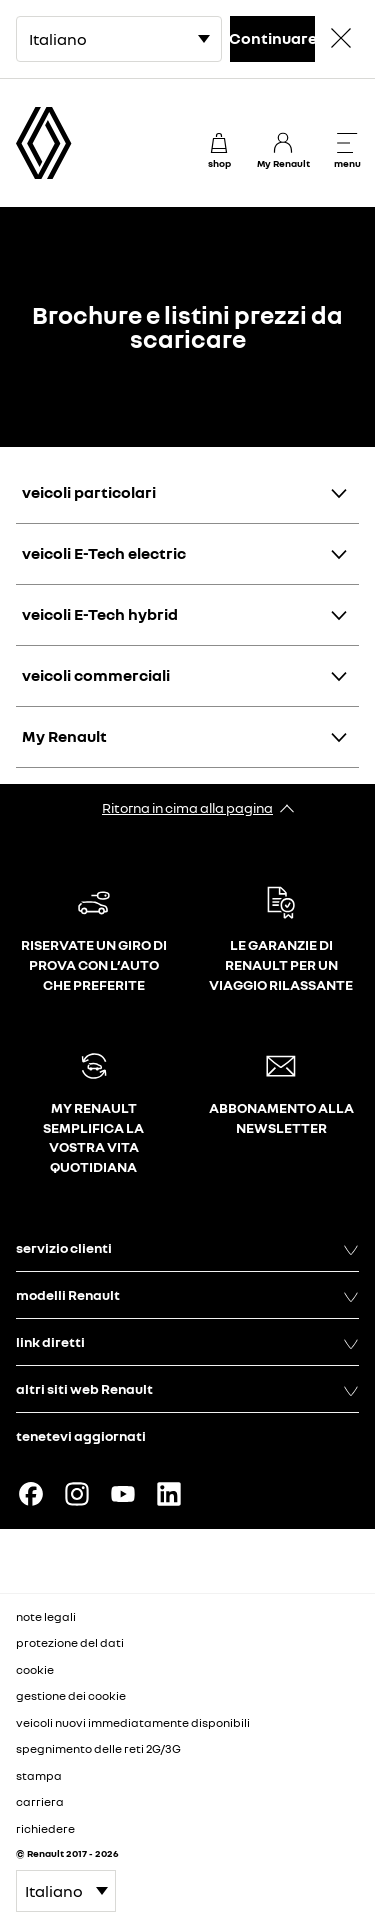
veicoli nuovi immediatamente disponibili (133, 1722)
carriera (40, 1801)
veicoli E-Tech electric (104, 553)
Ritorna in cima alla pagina (187, 807)
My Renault (64, 736)
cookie (35, 1669)
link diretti (187, 1342)
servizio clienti (187, 1248)
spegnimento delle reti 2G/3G (98, 1748)
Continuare (272, 38)
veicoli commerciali (96, 675)
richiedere (45, 1828)
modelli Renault (187, 1295)
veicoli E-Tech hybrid (100, 614)
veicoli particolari (89, 492)
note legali (46, 1616)
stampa (39, 1775)
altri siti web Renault (187, 1389)
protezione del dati (70, 1642)
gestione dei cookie (71, 1696)
